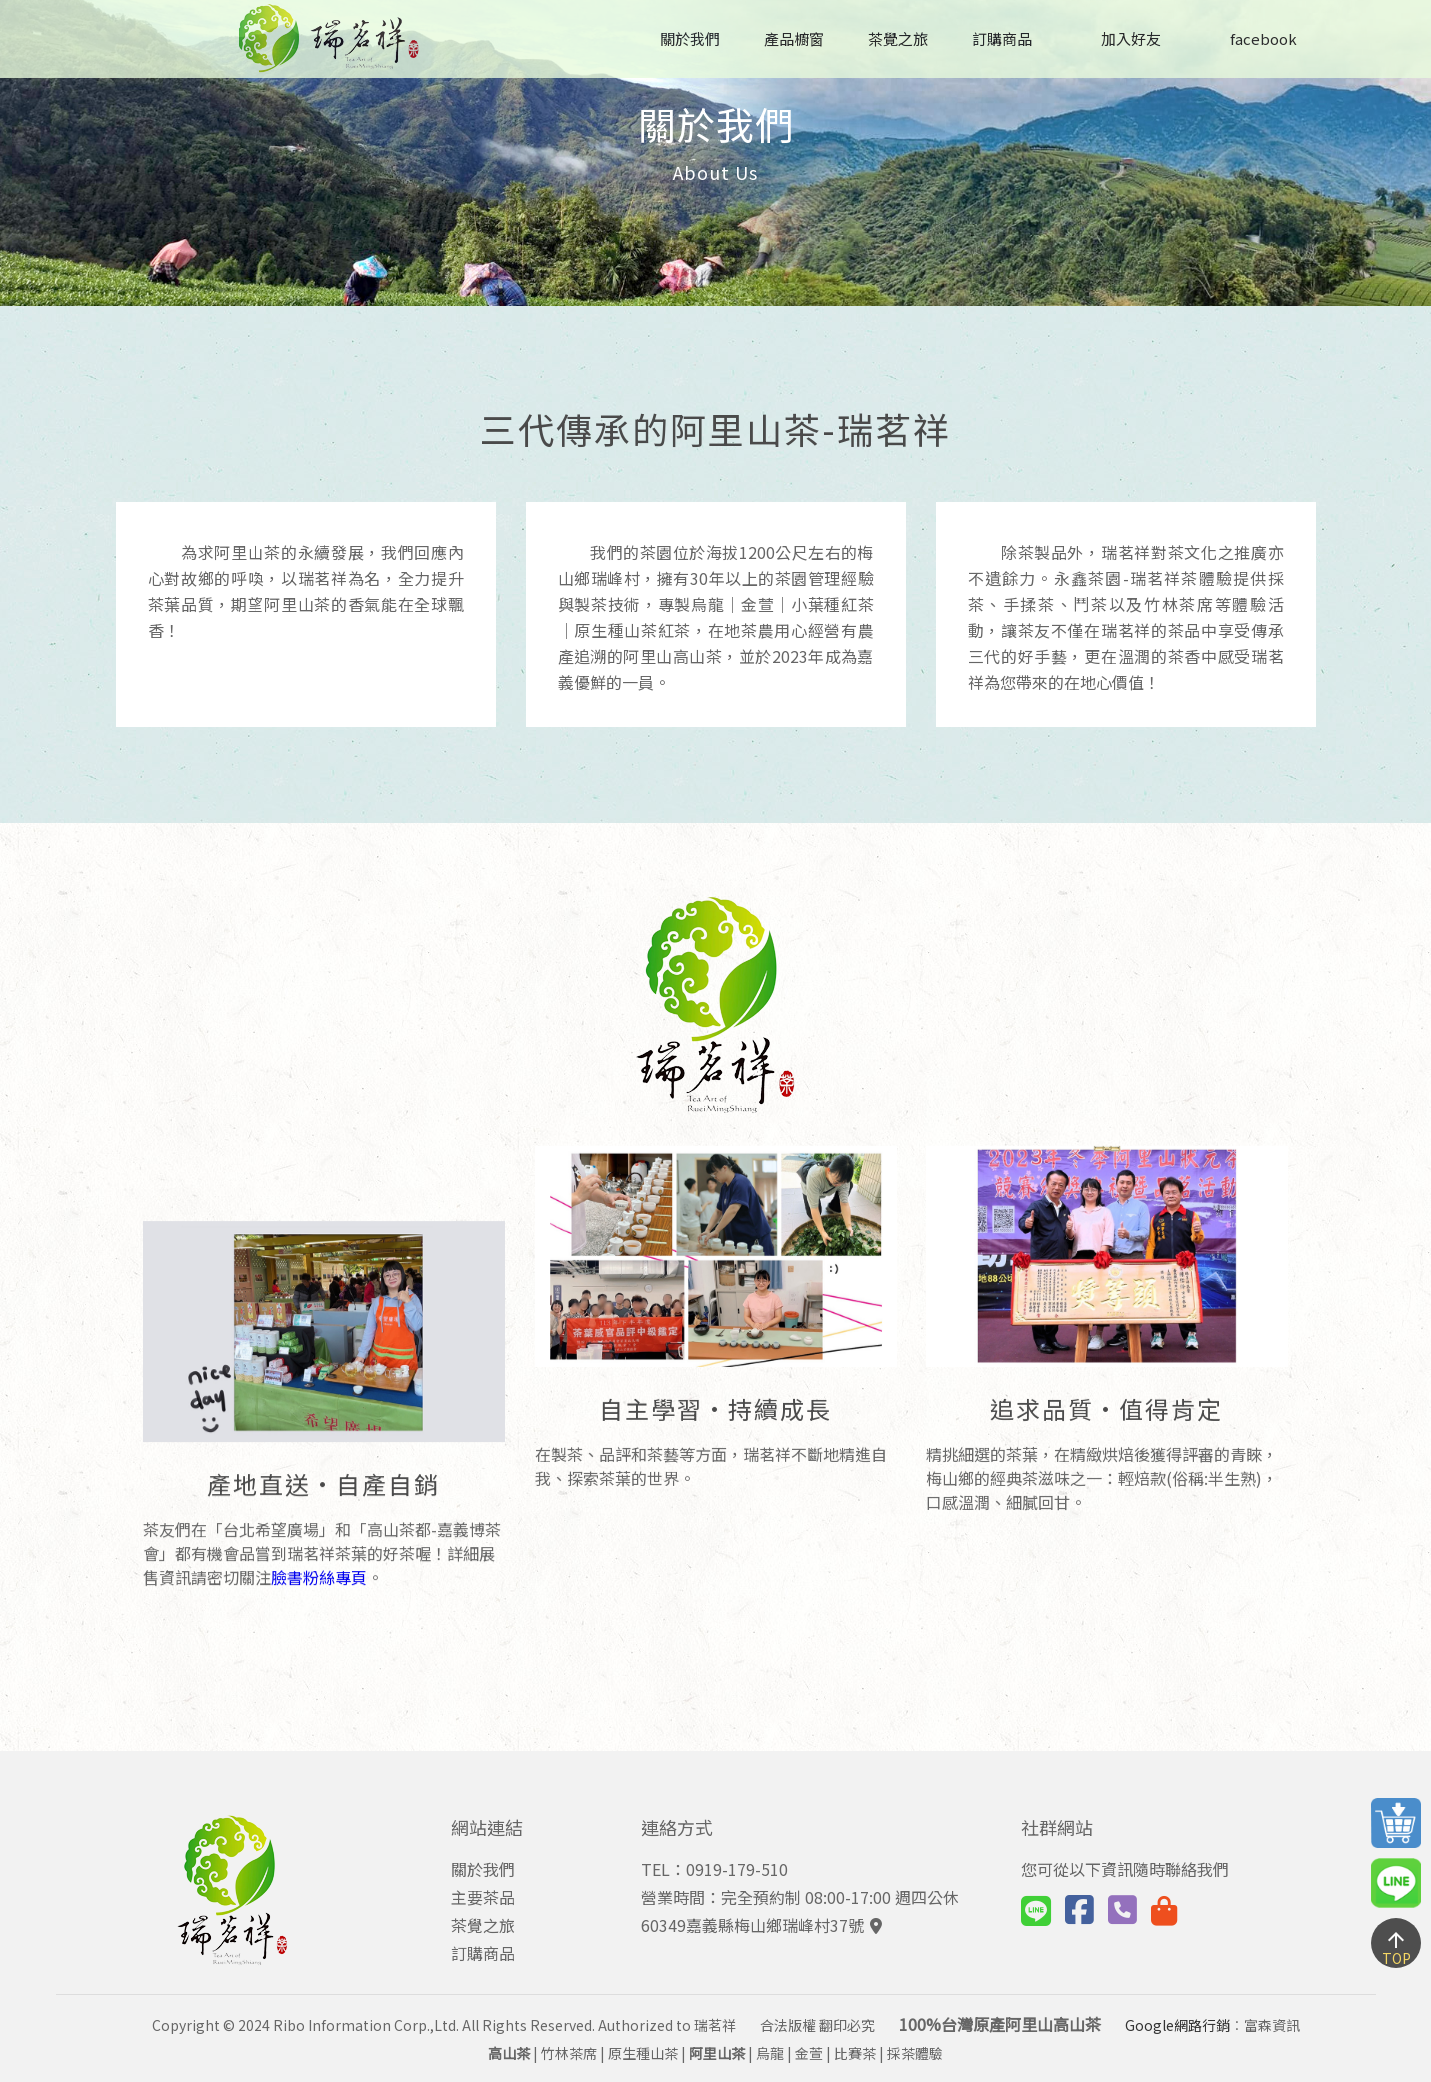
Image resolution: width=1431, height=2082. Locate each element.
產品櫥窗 (794, 38)
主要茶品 (483, 1897)
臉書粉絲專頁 (319, 1079)
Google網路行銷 (1177, 2025)
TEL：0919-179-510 (714, 1869)
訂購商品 (1002, 38)
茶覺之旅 (898, 38)
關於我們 (690, 38)
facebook (1251, 38)
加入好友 (1118, 38)
